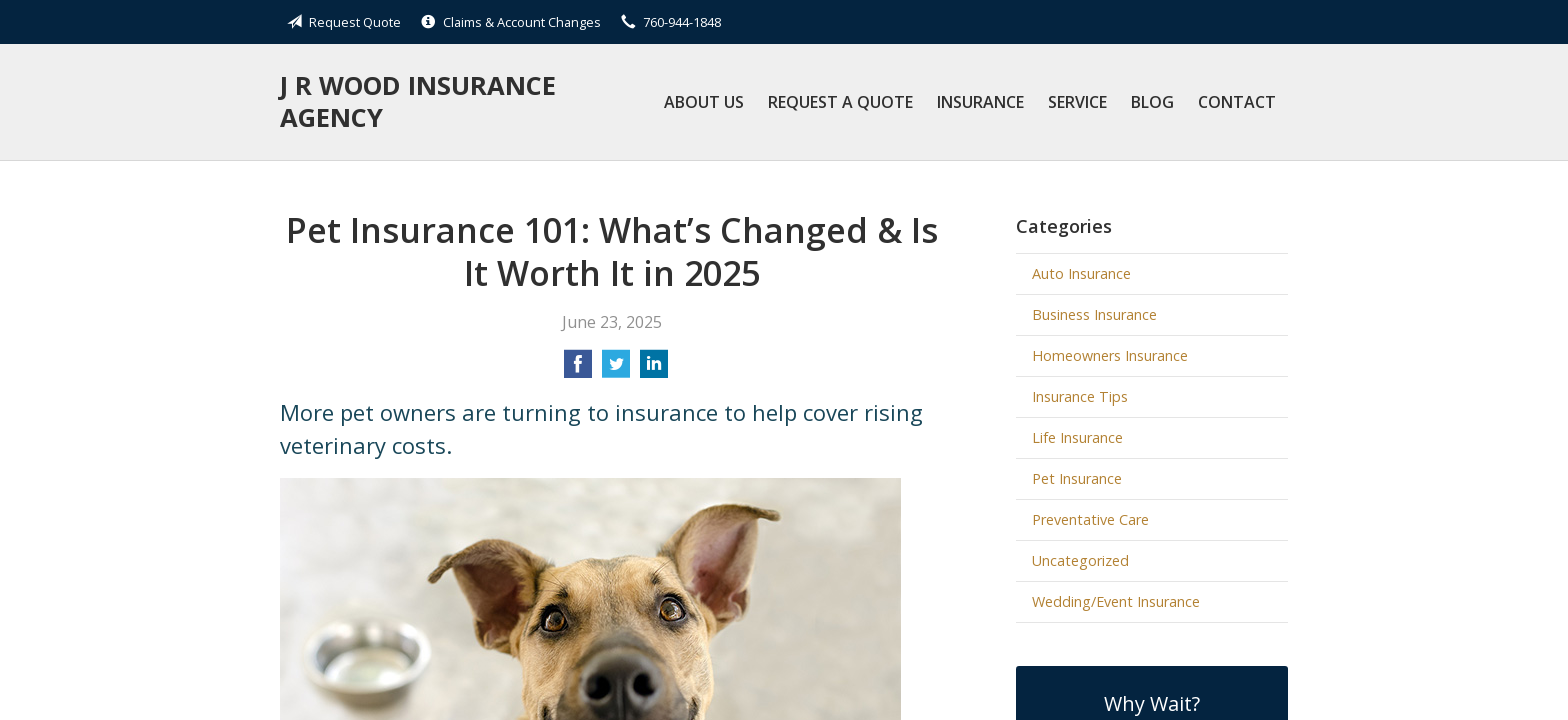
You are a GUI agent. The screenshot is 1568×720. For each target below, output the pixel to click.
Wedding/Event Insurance (1116, 601)
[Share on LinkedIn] (654, 370)
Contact (1237, 102)
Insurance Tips (1080, 396)
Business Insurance (1094, 314)
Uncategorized (1080, 560)
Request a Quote (840, 102)
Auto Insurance (1081, 273)
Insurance (980, 102)
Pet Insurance (1077, 478)
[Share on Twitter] (616, 370)
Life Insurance (1077, 437)
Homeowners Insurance (1110, 355)
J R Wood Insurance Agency (418, 101)
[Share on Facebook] (578, 370)
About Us (704, 102)
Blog (1152, 102)
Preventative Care (1090, 519)
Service (1077, 102)
